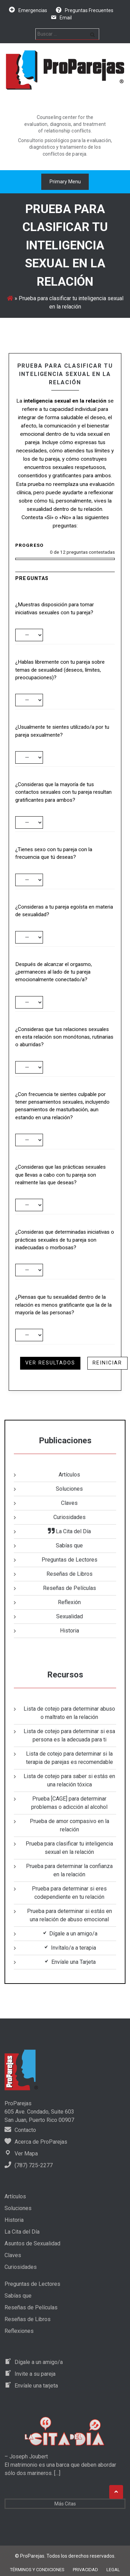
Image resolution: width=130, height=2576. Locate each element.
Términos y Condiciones (37, 2569)
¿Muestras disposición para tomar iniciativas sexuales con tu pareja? (54, 608)
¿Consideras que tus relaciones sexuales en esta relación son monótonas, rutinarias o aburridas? (64, 1037)
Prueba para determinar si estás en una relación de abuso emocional (69, 1915)
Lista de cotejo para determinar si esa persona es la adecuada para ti (69, 1735)
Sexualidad (69, 1616)
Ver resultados (50, 1363)
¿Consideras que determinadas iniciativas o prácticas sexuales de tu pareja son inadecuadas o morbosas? (64, 1240)
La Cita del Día (22, 2231)
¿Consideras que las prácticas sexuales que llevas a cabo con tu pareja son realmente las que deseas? (60, 1175)
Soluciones (69, 1488)
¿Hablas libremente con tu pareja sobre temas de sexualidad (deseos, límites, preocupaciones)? (60, 670)
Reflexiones (19, 2331)
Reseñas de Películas (69, 1588)
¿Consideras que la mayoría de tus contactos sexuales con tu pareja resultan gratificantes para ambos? (63, 792)
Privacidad (85, 2569)
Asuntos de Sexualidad (32, 2243)
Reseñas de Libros (69, 1574)
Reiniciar (107, 1363)
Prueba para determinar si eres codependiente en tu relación (69, 1892)
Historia (69, 1630)
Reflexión (69, 1602)
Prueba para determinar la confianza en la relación (69, 1870)
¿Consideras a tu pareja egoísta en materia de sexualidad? (64, 911)
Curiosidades (69, 1517)
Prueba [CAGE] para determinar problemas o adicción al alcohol (69, 1802)
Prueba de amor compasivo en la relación (69, 1825)
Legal (113, 2569)
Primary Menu (65, 181)
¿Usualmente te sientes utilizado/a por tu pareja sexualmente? (62, 731)
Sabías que (69, 1545)
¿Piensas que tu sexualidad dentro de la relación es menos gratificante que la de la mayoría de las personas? (63, 1305)
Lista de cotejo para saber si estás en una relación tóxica (69, 1780)
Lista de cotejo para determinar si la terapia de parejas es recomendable (69, 1757)
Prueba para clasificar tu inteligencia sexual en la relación (69, 1847)
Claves (69, 1503)
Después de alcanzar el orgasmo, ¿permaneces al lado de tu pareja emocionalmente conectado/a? (53, 972)
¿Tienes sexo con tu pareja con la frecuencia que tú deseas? (53, 853)
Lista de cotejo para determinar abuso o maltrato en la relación (69, 1712)
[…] (56, 2473)
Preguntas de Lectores (69, 1559)
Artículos (69, 1474)
